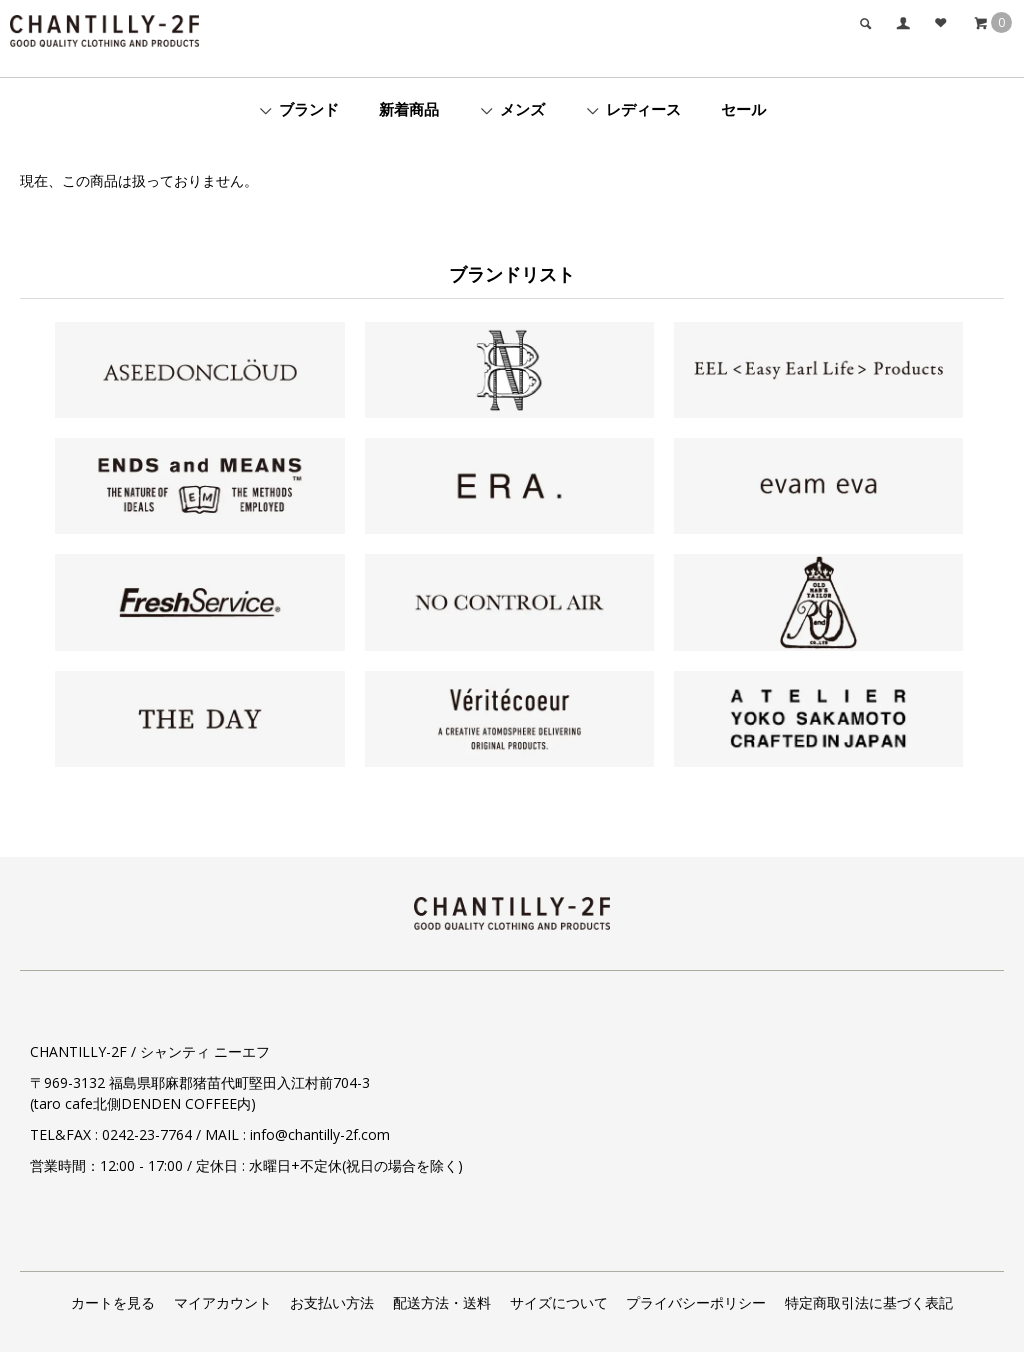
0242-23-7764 (147, 1134)
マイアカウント (223, 1302)
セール (743, 109)
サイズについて (559, 1302)
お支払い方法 (332, 1302)
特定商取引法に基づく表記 (869, 1302)
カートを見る (113, 1302)
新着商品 (409, 109)
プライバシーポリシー (696, 1302)
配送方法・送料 (442, 1302)
